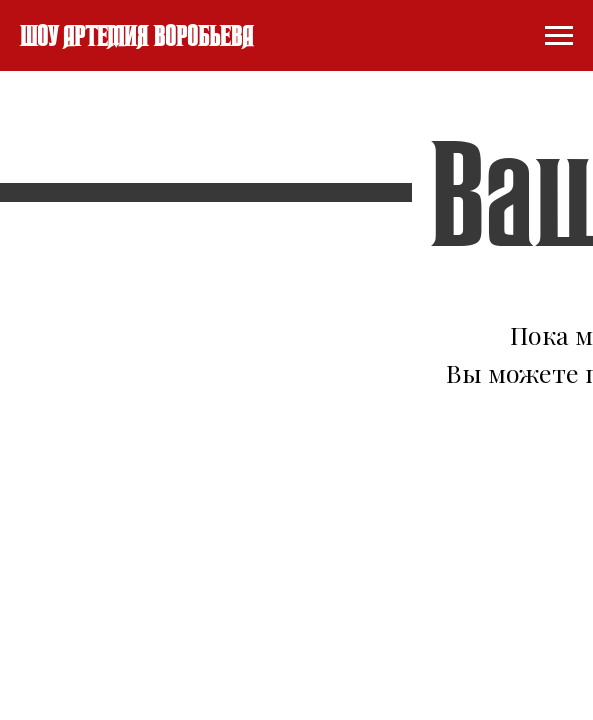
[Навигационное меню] (559, 36)
